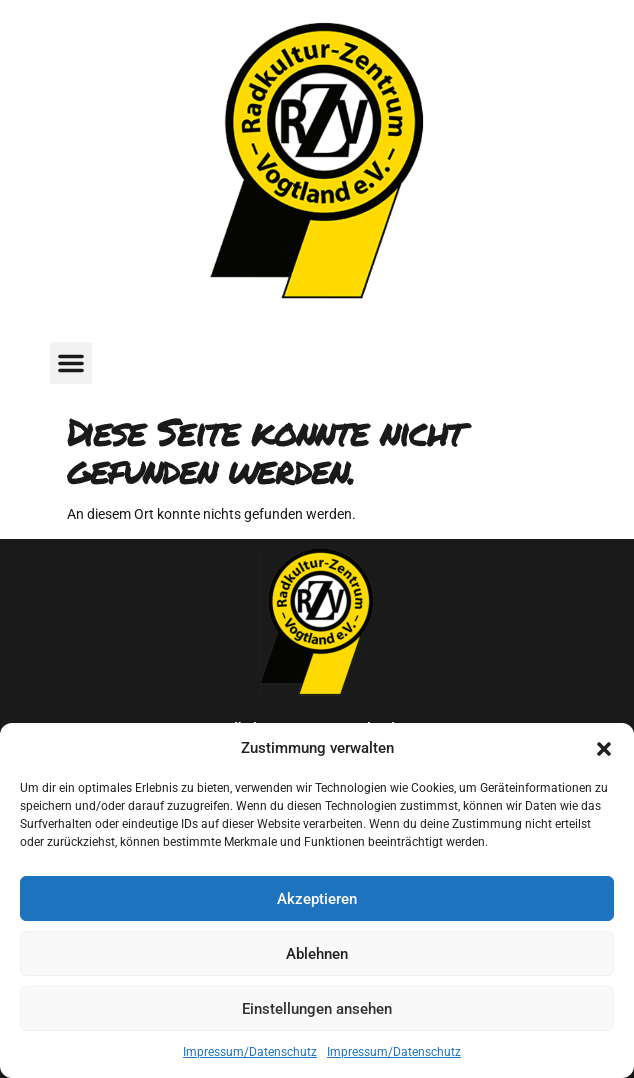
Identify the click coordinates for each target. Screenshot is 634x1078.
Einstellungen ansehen (317, 1009)
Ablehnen (317, 954)
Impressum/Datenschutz (250, 1052)
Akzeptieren (317, 899)
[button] (604, 749)
